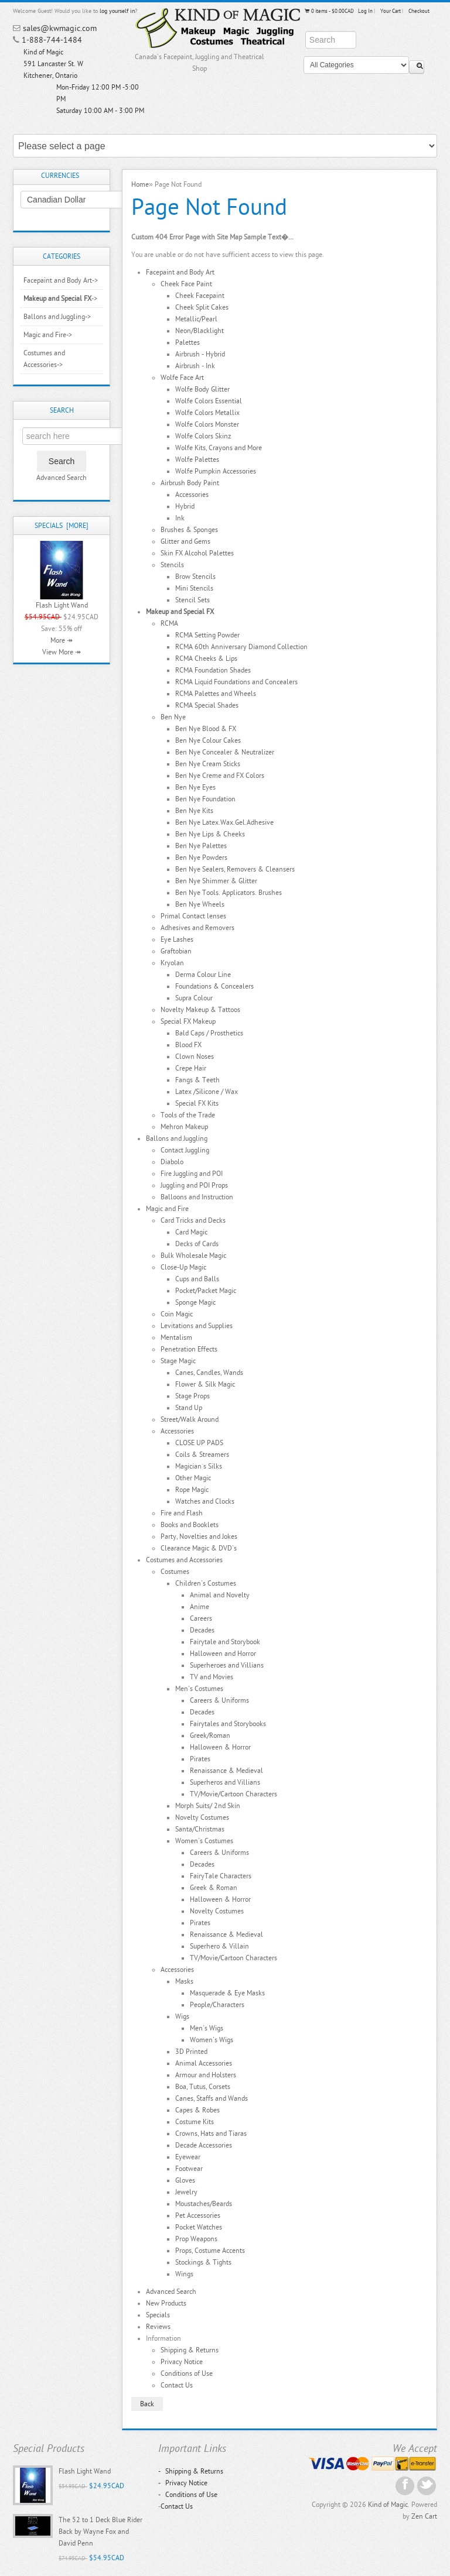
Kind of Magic (388, 2504)
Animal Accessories (203, 2063)
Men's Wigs (206, 2028)
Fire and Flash (182, 1513)
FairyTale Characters (220, 1876)
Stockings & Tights (203, 2262)
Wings (184, 2274)
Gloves (185, 2180)
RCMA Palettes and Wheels (215, 694)
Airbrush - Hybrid (200, 354)
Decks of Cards (197, 1244)
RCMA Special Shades (206, 705)
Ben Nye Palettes (201, 846)
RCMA (169, 623)
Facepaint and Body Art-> (60, 280)
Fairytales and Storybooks (228, 1724)
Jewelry (186, 2192)
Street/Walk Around (190, 1419)
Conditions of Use (187, 2373)
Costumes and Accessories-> (44, 359)
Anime (199, 1607)
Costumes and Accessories (184, 1560)
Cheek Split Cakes (202, 307)
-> (60, 298)
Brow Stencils (195, 576)
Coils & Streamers (202, 1454)
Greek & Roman (213, 1888)
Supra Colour (194, 998)
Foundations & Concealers (214, 986)
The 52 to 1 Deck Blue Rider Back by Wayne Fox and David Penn (100, 2531)
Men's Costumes (199, 1689)
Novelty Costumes (202, 1817)
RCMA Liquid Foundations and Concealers (236, 682)
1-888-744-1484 (52, 40)
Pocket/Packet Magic (205, 1291)
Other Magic (193, 1478)
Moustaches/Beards (203, 2204)
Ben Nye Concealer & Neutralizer (224, 752)
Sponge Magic (195, 1302)
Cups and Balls (197, 1279)
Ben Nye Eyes (195, 787)
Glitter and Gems (185, 541)
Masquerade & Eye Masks (227, 1993)
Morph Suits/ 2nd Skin (207, 1806)
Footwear (189, 2169)
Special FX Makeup (188, 1021)
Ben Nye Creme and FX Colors (219, 775)
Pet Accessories (197, 2215)
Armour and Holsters (205, 2075)
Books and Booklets (190, 1525)
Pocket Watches (198, 2227)
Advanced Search (61, 478)
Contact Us (177, 2385)
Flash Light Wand (62, 605)
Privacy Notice (182, 2362)
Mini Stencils (194, 588)
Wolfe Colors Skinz (203, 436)
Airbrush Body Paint (190, 483)
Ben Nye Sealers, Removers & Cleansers (235, 869)
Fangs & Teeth (197, 1080)
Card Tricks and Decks (193, 1220)
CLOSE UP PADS (199, 1443)
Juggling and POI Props (194, 1185)
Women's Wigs (211, 2040)
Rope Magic (192, 1490)
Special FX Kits (197, 1103)
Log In (365, 11)
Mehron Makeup (184, 1127)
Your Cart (390, 11)
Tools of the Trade (188, 1115)
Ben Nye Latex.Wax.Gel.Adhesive (224, 822)
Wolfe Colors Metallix (207, 413)
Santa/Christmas (199, 1829)
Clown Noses (194, 1056)
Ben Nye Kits (194, 811)
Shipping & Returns (190, 2350)
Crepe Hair (190, 1068)
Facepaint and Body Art (180, 272)
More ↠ (61, 640)
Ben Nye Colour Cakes (208, 740)
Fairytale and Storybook (225, 1642)
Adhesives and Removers (197, 928)
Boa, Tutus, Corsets (202, 2087)
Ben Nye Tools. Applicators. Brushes (228, 893)
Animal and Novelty (220, 1595)
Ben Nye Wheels (199, 904)
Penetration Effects (189, 1349)
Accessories (192, 494)
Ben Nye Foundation (205, 799)
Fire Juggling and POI (192, 1173)
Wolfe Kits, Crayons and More (218, 448)
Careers (201, 1618)
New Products (166, 2303)
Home (140, 184)
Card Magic (191, 1232)
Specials (158, 2315)
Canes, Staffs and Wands (211, 2098)
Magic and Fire (167, 1209)
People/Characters (217, 2005)
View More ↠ (61, 652)
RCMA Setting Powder (207, 635)
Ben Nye (173, 717)
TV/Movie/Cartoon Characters (233, 1794)
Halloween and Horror (223, 1653)
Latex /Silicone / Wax (206, 1092)
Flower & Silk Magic (205, 1384)
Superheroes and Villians (227, 1665)
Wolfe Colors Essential (208, 401)
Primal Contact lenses (193, 916)
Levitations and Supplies (197, 1326)
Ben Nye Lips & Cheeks (210, 834)
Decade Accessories (203, 2145)
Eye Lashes (177, 939)
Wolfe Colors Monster (207, 424)
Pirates (200, 1759)
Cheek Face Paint (186, 284)
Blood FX (188, 1045)
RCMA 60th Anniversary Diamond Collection (241, 647)
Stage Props (192, 1396)
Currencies (60, 175)
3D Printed (191, 2051)
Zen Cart (424, 2516)
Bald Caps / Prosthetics (209, 1033)
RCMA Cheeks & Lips (206, 658)
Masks (184, 1981)
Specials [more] (61, 526)
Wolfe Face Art (182, 377)
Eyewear (187, 2157)
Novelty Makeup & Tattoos (200, 1010)
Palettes (187, 342)
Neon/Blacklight (199, 331)
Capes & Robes (197, 2110)
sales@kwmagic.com (60, 28)
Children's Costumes (205, 1583)
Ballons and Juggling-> (57, 317)
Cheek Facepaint (199, 295)
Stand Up (188, 1408)
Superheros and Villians (225, 1782)
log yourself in (117, 11)
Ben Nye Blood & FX (205, 729)
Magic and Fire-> (47, 335)
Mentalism (176, 1337)
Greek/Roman (210, 1735)
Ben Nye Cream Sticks (207, 764)
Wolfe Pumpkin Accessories (215, 471)
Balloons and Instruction (197, 1197)
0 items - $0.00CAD (329, 11)
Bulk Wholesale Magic (193, 1255)
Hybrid (185, 506)
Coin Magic (177, 1314)
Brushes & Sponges (189, 530)
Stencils (172, 565)
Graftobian (176, 951)
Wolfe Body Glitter (202, 389)
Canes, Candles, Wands (209, 1372)
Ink (180, 518)
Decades (202, 1630)
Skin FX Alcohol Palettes (197, 553)
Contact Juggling (185, 1150)
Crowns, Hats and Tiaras (211, 2133)
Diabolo (172, 1162)
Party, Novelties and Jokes (199, 1536)
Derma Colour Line (203, 974)
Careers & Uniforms (219, 1700)
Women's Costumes (204, 1841)
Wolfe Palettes (197, 459)
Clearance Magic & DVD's (199, 1548)
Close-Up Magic (183, 1267)
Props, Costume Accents (210, 2250)
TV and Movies (211, 1677)
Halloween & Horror (220, 1747)
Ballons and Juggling (176, 1138)
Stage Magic (178, 1361)
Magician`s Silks (198, 1466)
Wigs (182, 2016)
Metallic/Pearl (196, 319)
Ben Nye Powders (201, 857)
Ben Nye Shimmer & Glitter (216, 881)
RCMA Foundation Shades (213, 670)
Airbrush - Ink (195, 366)
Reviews (158, 2327)
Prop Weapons (196, 2239)
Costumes (175, 1571)
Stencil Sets (192, 600)
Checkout (418, 11)
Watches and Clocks (204, 1501)
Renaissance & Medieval (226, 1771)
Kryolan (172, 963)
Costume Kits (194, 2122)
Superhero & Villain (219, 1946)
